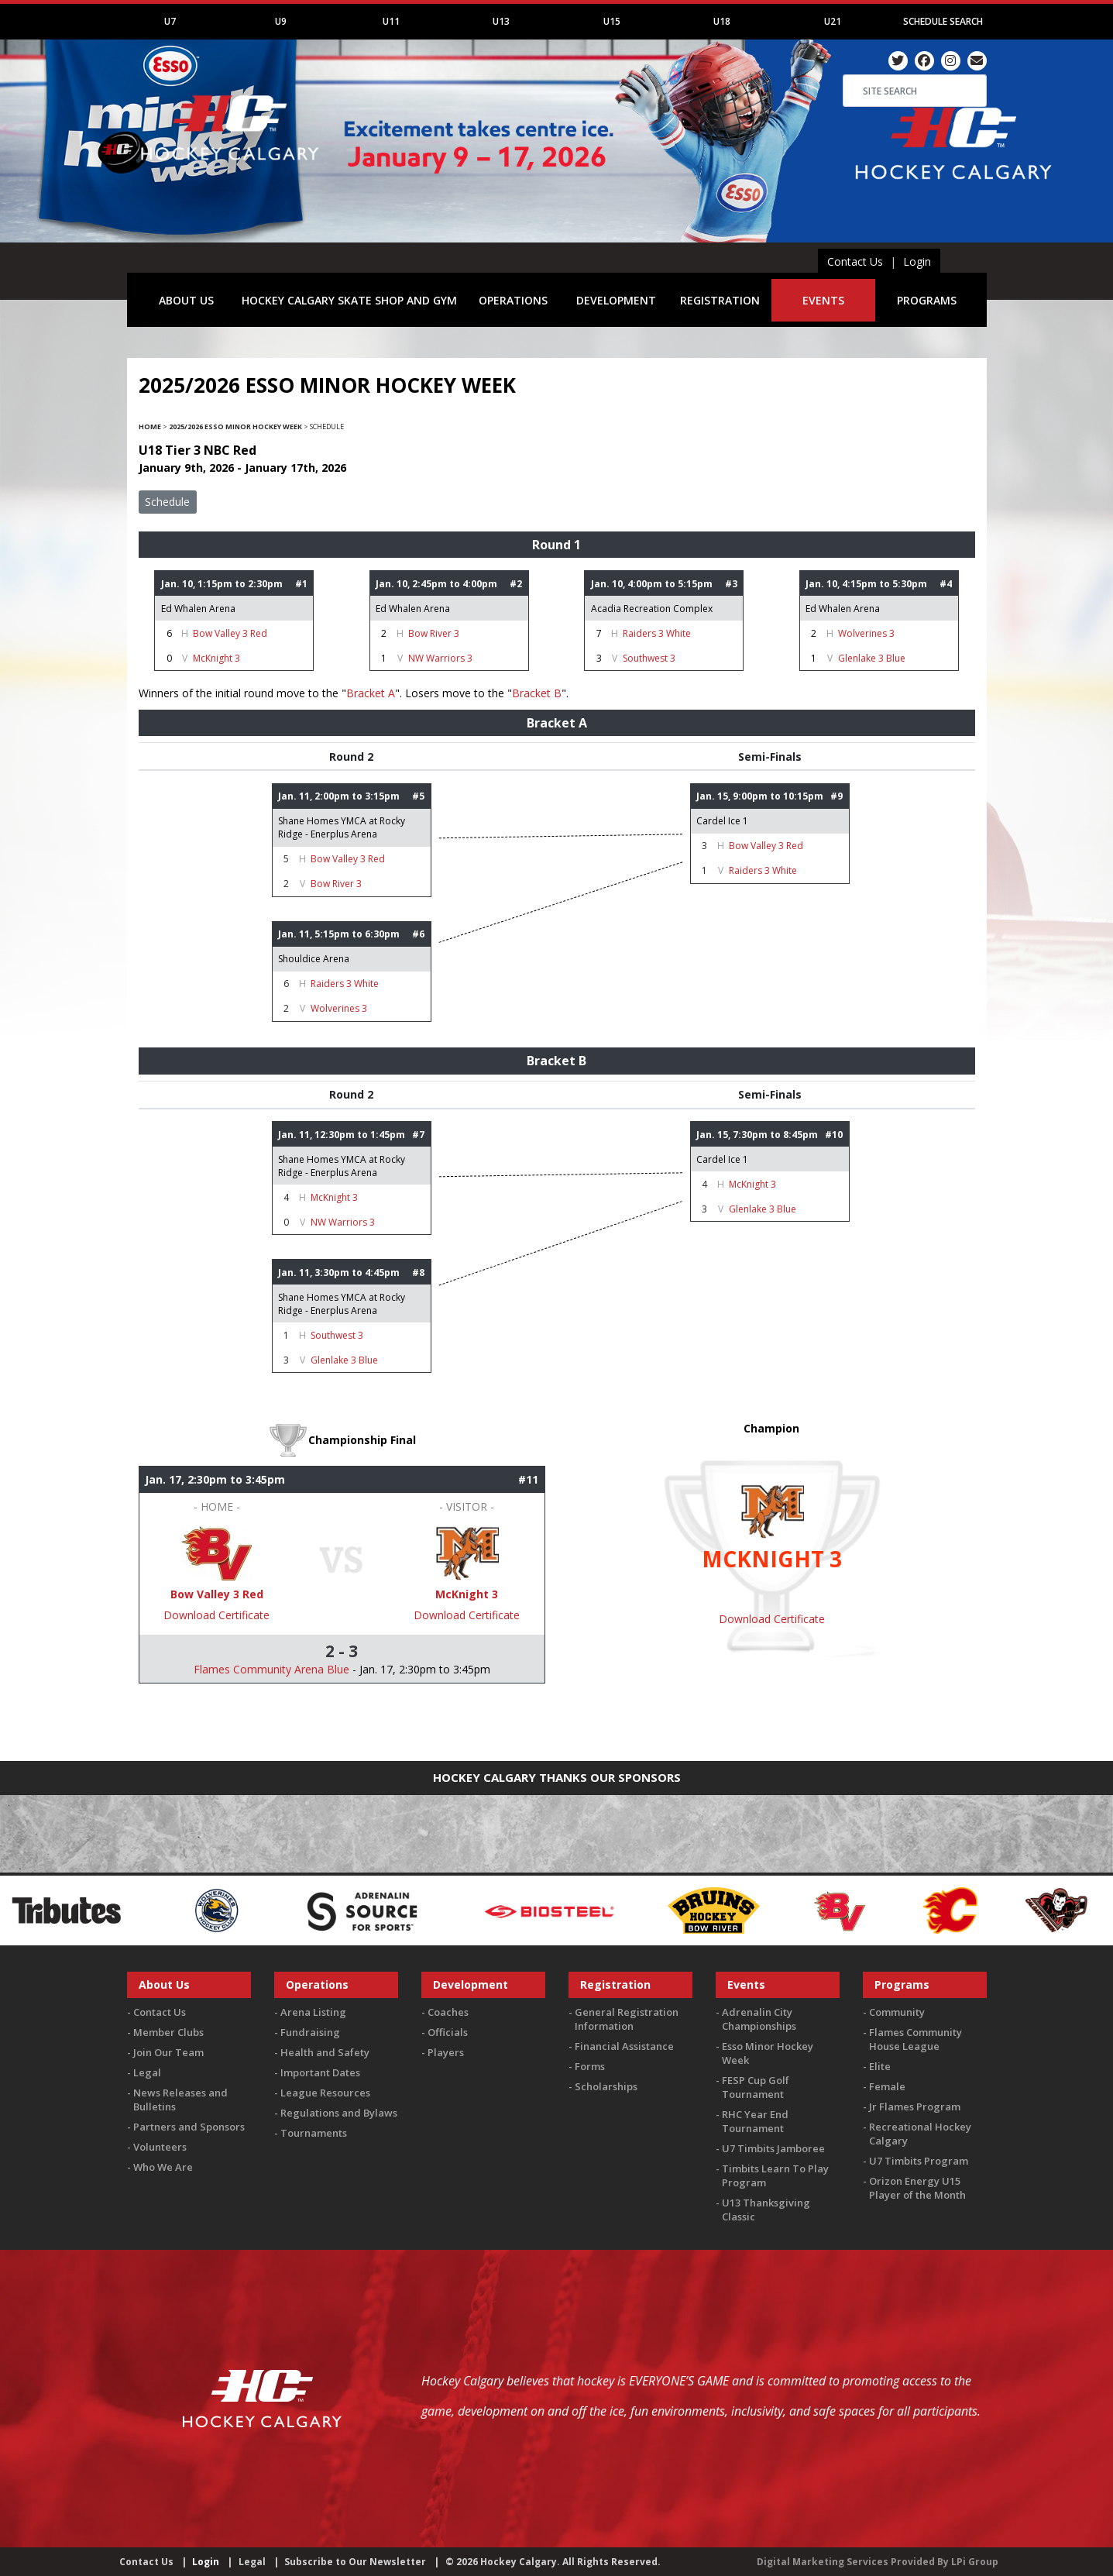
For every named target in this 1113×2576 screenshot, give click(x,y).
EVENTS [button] (823, 300)
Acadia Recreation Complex (652, 608)
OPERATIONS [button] (513, 300)
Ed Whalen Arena (198, 608)
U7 (170, 21)
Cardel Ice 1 (722, 820)
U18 (721, 21)
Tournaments (313, 2133)
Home (150, 426)
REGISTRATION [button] (720, 300)
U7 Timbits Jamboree (773, 2148)
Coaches (448, 2012)
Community (897, 2012)
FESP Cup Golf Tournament (755, 2087)
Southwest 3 (649, 658)
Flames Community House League (915, 2039)
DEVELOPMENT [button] (616, 300)
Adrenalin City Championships (759, 2019)
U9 (281, 21)
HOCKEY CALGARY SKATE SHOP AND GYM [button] (349, 300)
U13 (501, 21)
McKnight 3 (216, 658)
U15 (611, 21)
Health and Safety (324, 2052)
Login (917, 261)
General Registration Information (626, 2019)
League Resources (325, 2093)
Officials (448, 2032)
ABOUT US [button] (186, 300)
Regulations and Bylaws (338, 2113)
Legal (147, 2072)
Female (887, 2086)
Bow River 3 (433, 633)
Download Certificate (216, 1615)
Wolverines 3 (866, 633)
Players (446, 2052)
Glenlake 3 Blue (871, 658)
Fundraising (310, 2032)
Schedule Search (943, 21)
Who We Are (163, 2167)
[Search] (915, 90)
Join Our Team (168, 2052)
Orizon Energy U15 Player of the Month (917, 2188)
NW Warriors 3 (440, 658)
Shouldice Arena (313, 958)
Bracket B (537, 693)
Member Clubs (168, 2032)
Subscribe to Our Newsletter (355, 2561)
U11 (391, 21)
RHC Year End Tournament (755, 2121)
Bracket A (370, 693)
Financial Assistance (624, 2046)
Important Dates (320, 2072)
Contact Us (855, 261)
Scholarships (606, 2086)
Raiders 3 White (657, 633)
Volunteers (160, 2147)
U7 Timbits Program (918, 2161)
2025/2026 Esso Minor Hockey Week (235, 426)
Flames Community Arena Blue (271, 1669)
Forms (590, 2066)
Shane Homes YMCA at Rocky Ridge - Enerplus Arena (341, 827)
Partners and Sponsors (189, 2127)
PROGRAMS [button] (927, 300)
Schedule (167, 501)
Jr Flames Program (914, 2106)
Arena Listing (313, 2012)
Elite (880, 2066)
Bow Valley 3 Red (230, 633)
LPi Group (974, 2561)
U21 (832, 21)
